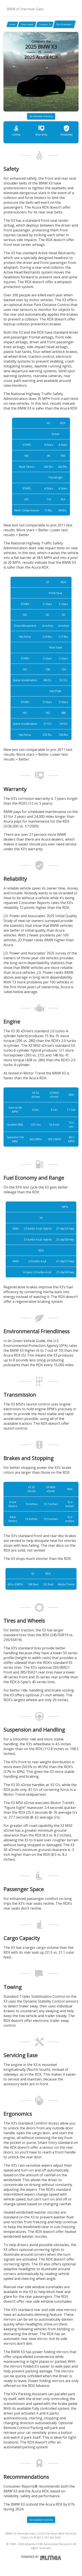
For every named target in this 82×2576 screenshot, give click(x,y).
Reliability (66, 130)
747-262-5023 (52, 2537)
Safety (16, 130)
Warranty (41, 130)
